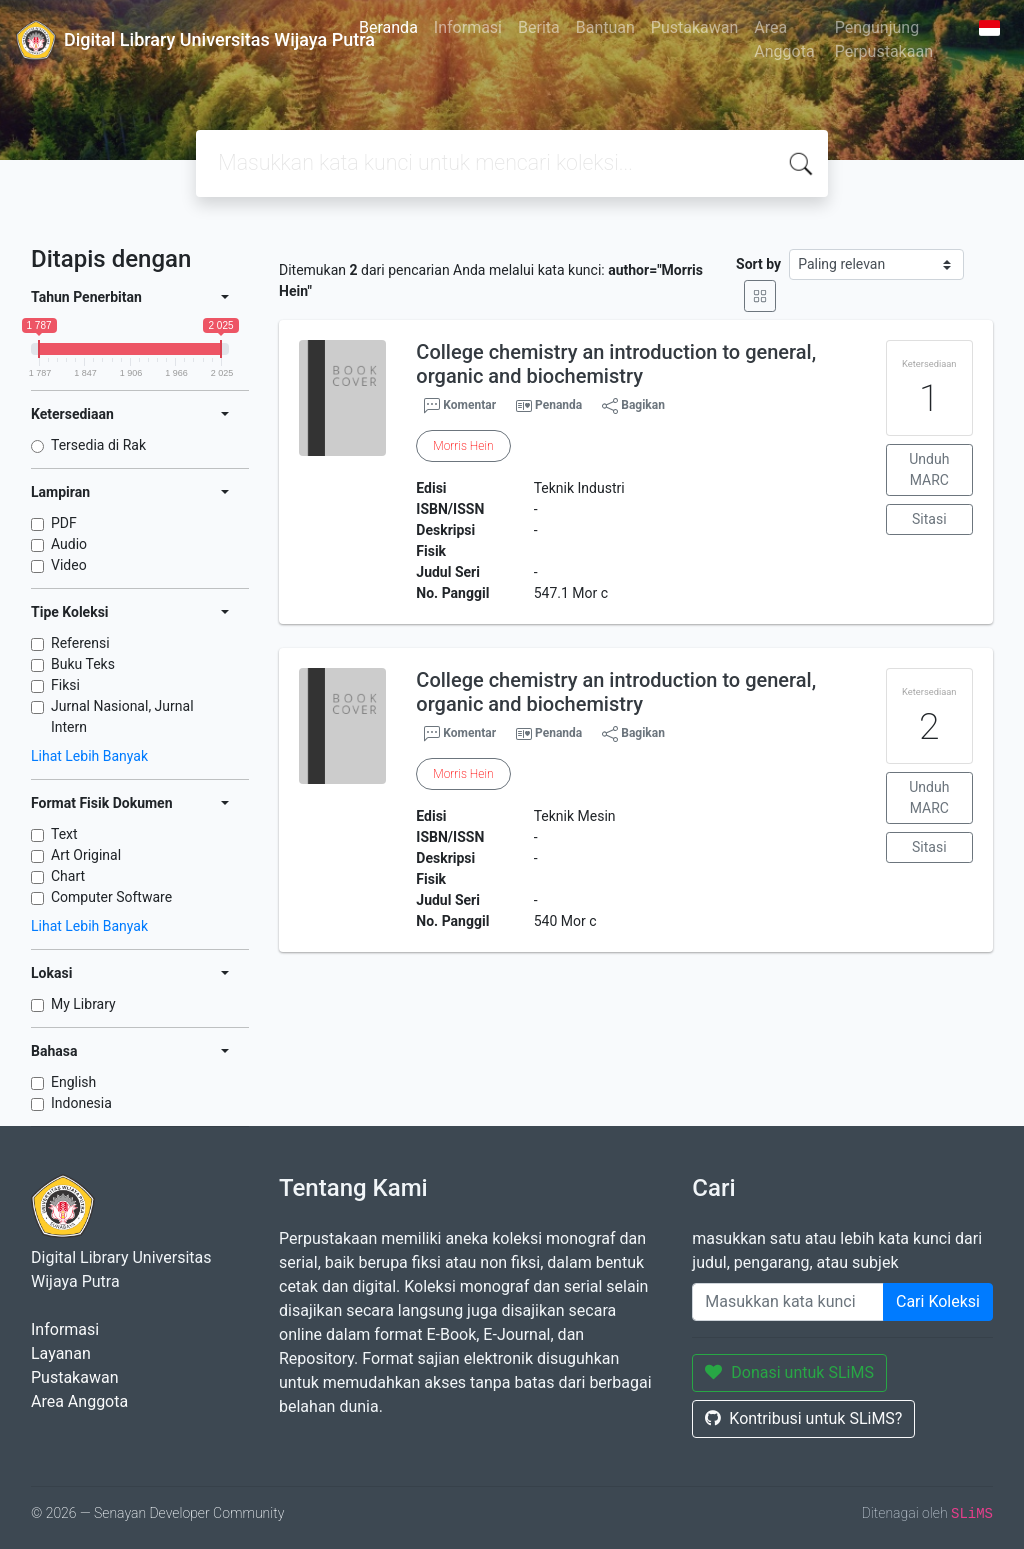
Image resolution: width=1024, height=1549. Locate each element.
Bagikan (633, 406)
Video (69, 565)
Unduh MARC (929, 469)
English (73, 1082)
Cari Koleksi (938, 1301)
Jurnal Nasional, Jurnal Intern (122, 716)
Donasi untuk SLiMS (789, 1372)
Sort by (758, 264)
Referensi (80, 643)
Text (64, 834)
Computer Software (111, 897)
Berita (539, 27)
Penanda (558, 405)
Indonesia (81, 1103)
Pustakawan (694, 27)
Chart (68, 876)
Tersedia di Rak (98, 445)
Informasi (468, 27)
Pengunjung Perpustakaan (884, 39)
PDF (64, 523)
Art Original (86, 855)
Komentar (460, 406)
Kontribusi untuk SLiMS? (803, 1418)
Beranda (388, 27)
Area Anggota (784, 39)
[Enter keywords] (788, 1302)
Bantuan (605, 27)
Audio (69, 544)
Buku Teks (83, 664)
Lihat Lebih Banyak (89, 756)
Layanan (61, 1353)
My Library (83, 1004)
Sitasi (929, 519)
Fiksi (65, 685)
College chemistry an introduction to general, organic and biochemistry (616, 364)
